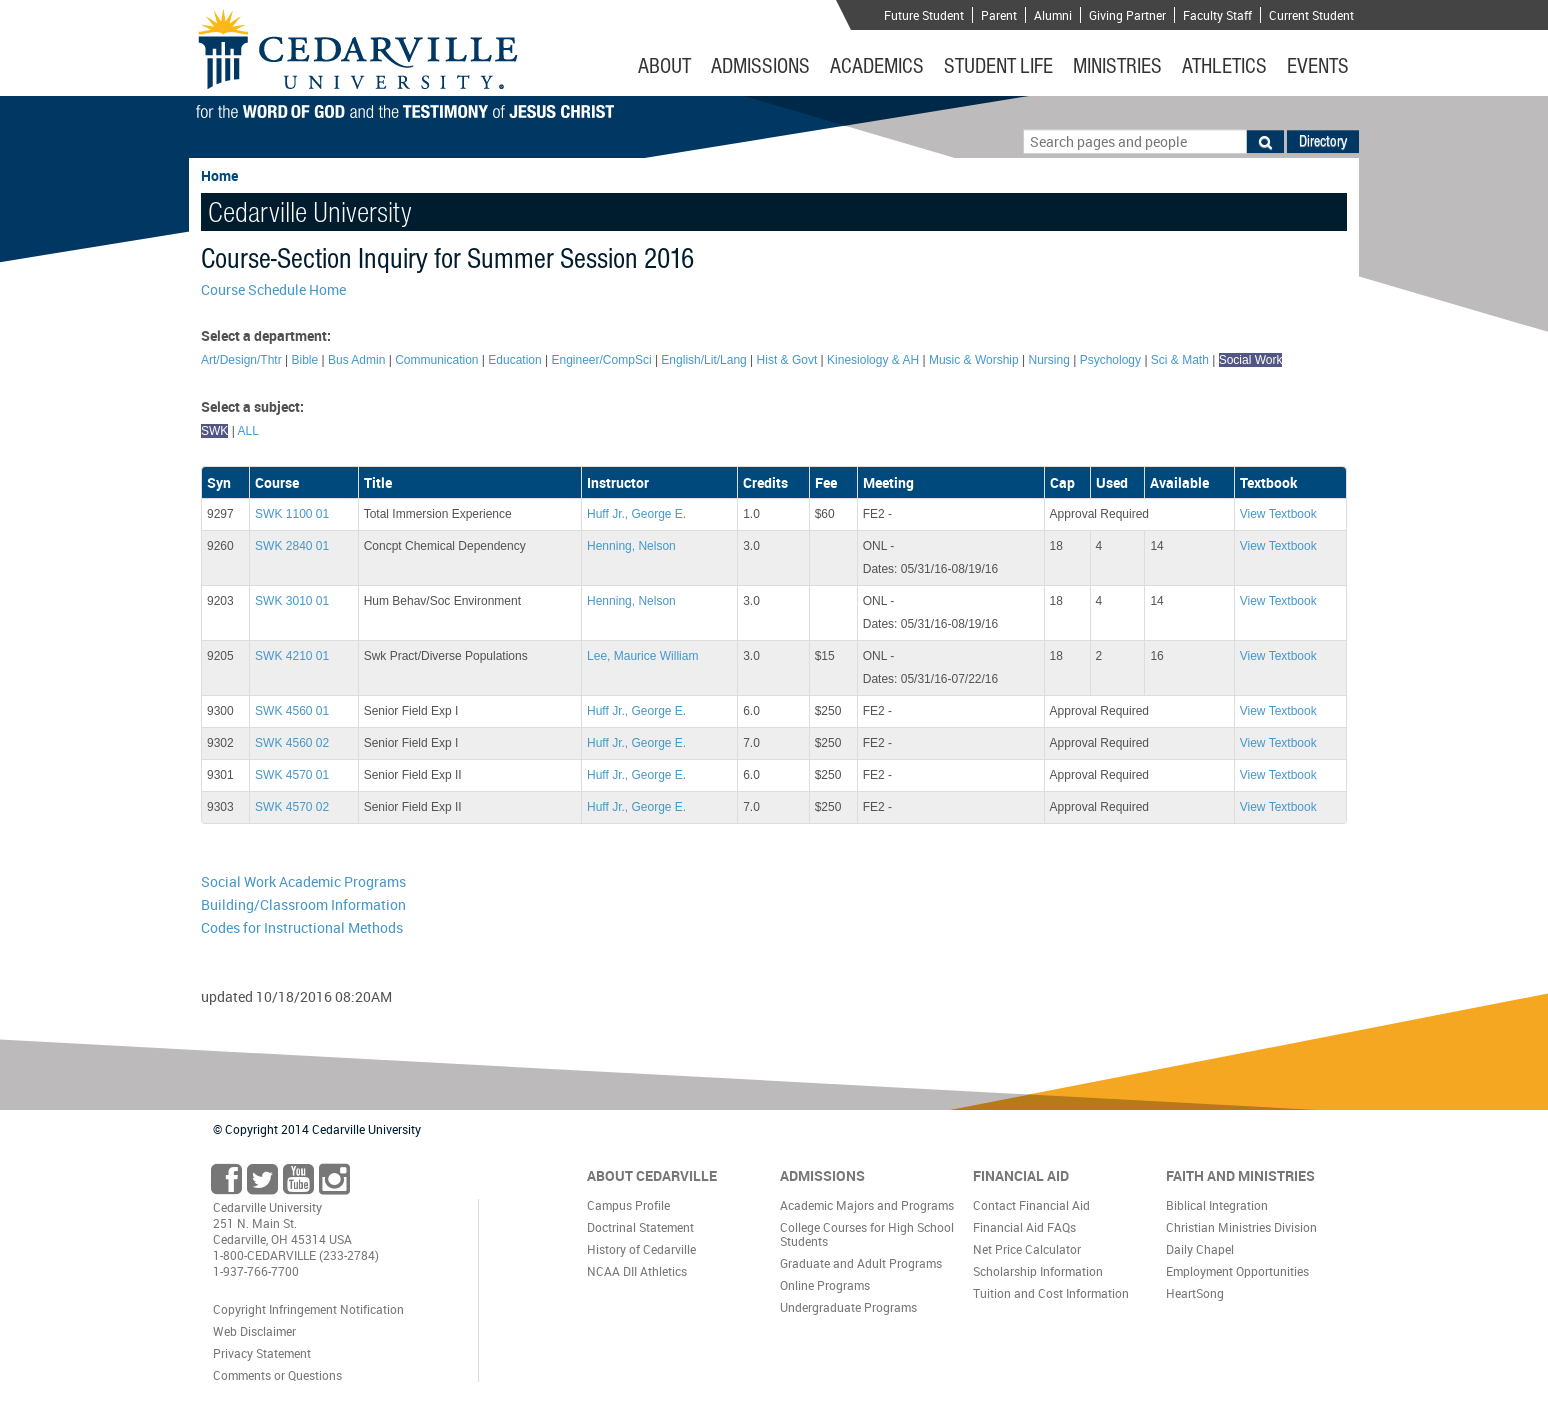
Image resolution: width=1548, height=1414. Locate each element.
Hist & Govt (787, 360)
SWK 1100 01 (292, 514)
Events (1318, 66)
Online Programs (825, 1285)
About (664, 66)
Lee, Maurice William (642, 656)
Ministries (1117, 66)
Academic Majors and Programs (867, 1205)
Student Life (998, 66)
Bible (305, 360)
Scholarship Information (1038, 1271)
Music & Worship (974, 360)
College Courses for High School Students (867, 1234)
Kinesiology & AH (873, 360)
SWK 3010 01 (292, 601)
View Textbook (1278, 514)
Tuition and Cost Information (1051, 1293)
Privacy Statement (262, 1353)
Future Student (924, 15)
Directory (1323, 141)
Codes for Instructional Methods (302, 927)
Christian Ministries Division (1241, 1227)
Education (514, 360)
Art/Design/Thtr (241, 360)
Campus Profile (628, 1205)
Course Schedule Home (273, 289)
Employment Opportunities (1237, 1271)
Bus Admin (356, 360)
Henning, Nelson (631, 546)
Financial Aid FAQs (1024, 1227)
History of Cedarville (641, 1249)
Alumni (1053, 15)
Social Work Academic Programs (303, 881)
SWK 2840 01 (292, 546)
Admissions (760, 66)
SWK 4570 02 (292, 807)
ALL (247, 431)
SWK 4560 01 (292, 711)
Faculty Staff (1217, 15)
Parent (999, 15)
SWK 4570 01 (292, 775)
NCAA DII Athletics (637, 1271)
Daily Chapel (1200, 1249)
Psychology (1110, 360)
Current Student (1311, 15)
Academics (877, 66)
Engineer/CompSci (602, 360)
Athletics (1224, 66)
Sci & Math (1180, 360)
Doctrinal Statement (640, 1227)
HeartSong (1195, 1293)
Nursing (1049, 360)
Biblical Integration (1217, 1205)
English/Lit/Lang (703, 360)
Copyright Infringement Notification (308, 1309)
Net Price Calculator (1027, 1249)
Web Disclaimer (254, 1331)
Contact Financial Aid (1031, 1205)
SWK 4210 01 (292, 656)
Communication (436, 360)
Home (219, 175)
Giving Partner (1127, 15)
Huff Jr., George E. (636, 514)
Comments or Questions (277, 1375)
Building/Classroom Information (303, 904)
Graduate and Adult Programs (861, 1263)
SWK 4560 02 (292, 743)
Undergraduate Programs (848, 1307)
